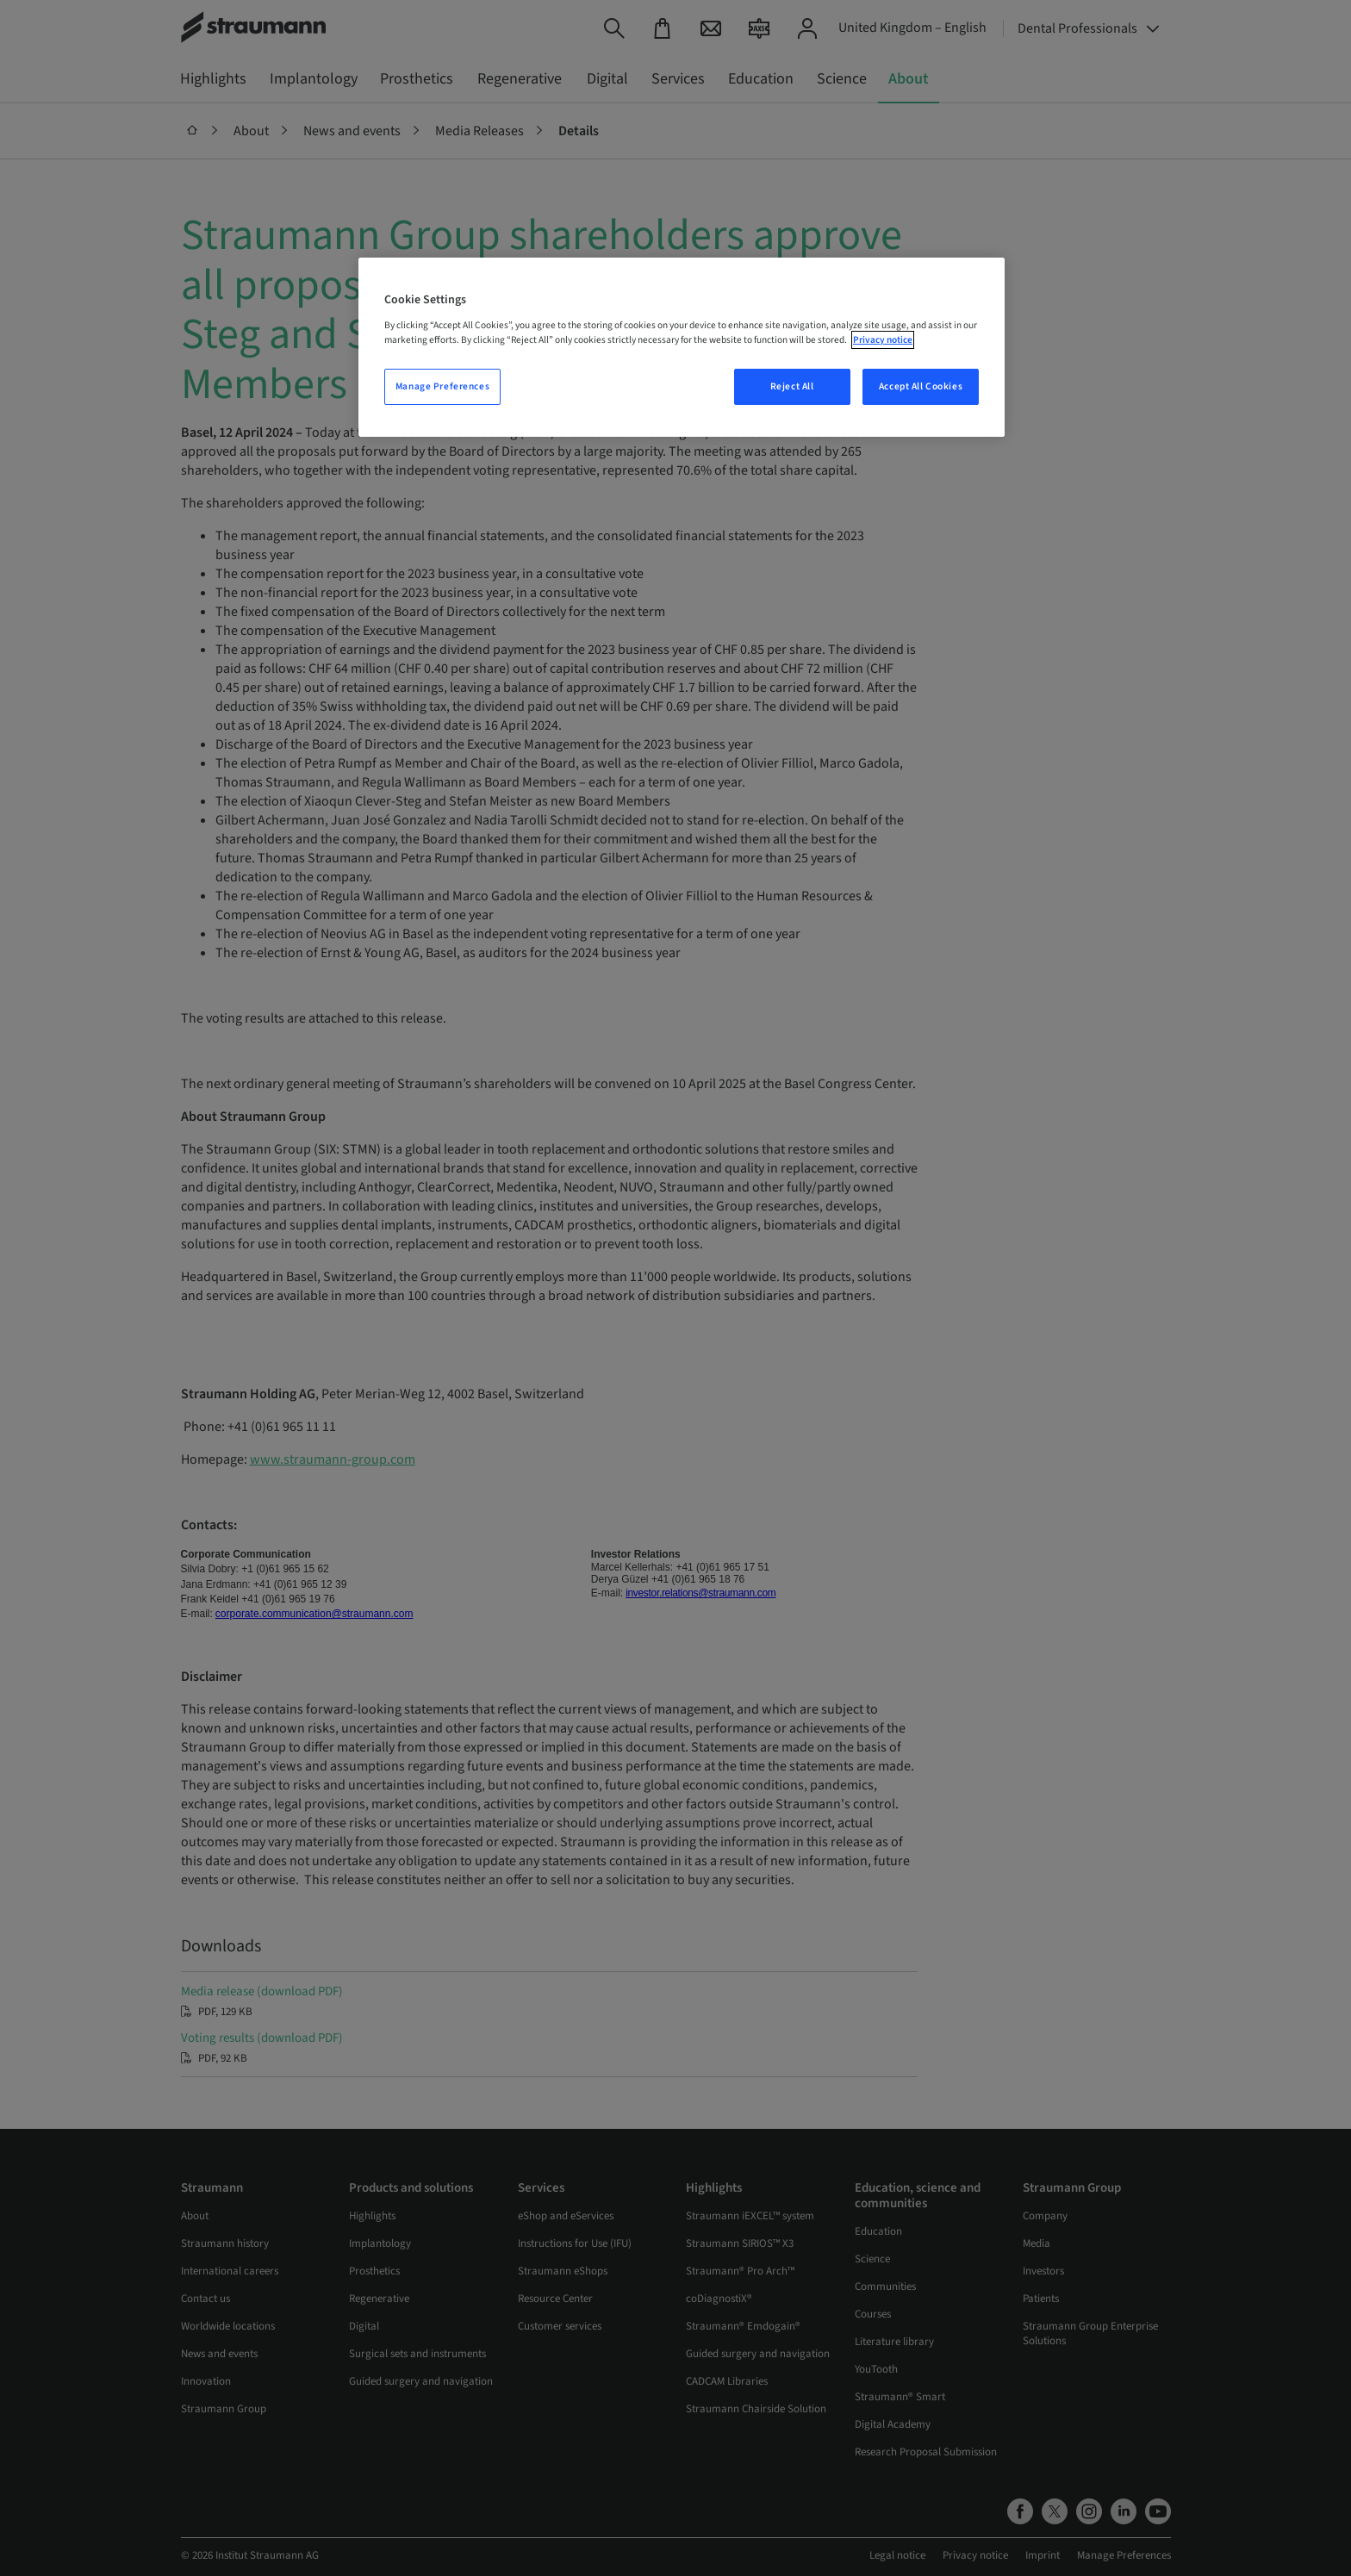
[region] (681, 347)
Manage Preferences (442, 386)
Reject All (792, 386)
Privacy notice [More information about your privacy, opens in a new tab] (882, 340)
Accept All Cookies (920, 386)
